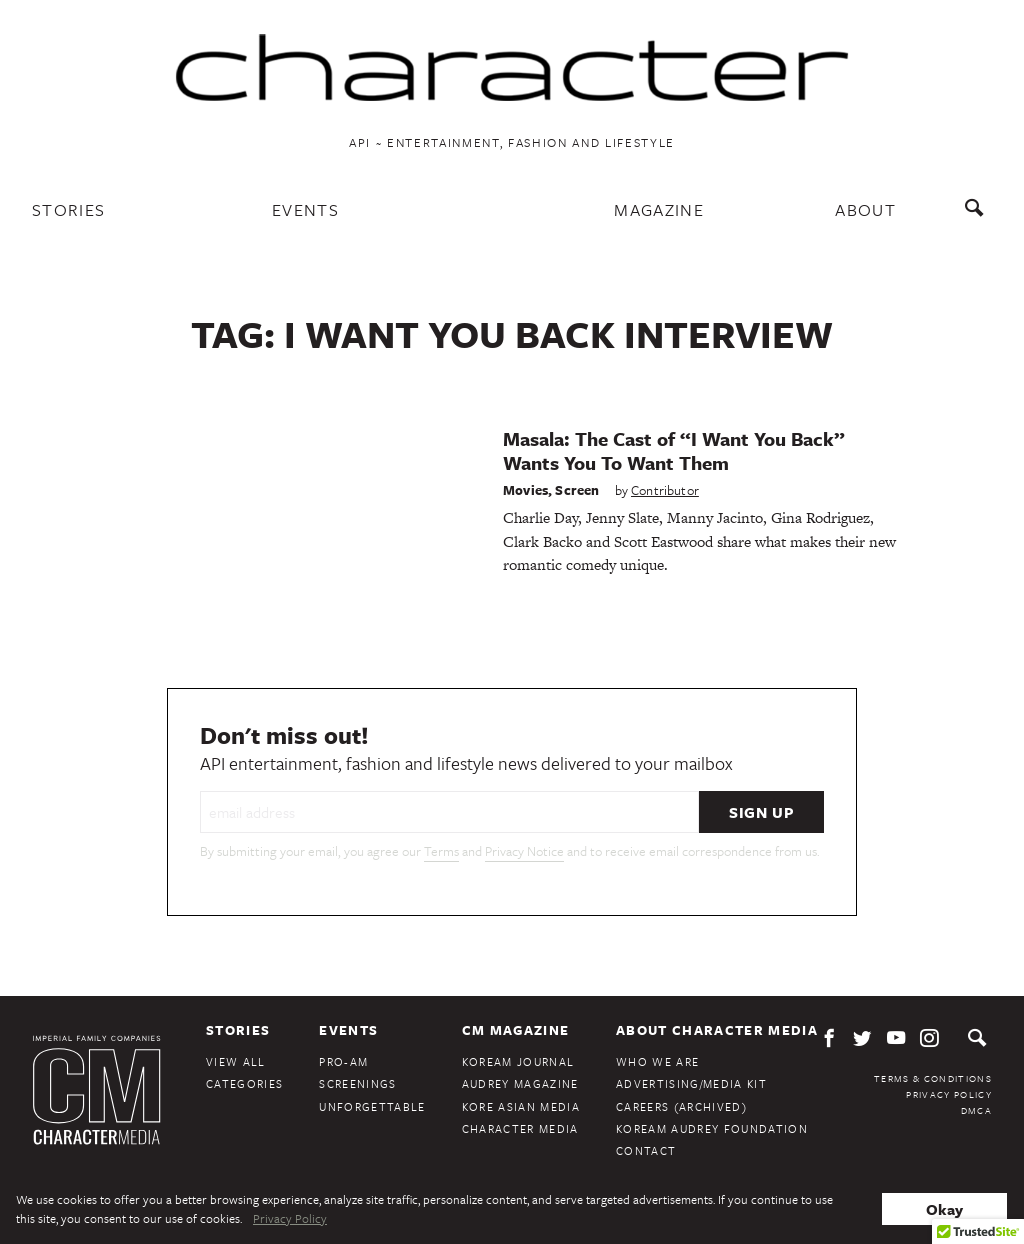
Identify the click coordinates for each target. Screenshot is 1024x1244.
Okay (944, 1209)
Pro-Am (343, 1061)
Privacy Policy (949, 1094)
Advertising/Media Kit (691, 1083)
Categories (244, 1083)
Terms (441, 851)
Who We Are (657, 1061)
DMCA (976, 1110)
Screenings (357, 1083)
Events (305, 209)
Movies (525, 490)
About (865, 209)
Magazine (659, 209)
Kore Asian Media (521, 1106)
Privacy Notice (524, 851)
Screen (577, 490)
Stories (68, 209)
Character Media (520, 1128)
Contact (646, 1150)
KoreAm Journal (518, 1061)
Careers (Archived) (681, 1106)
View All (236, 1061)
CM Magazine (516, 1030)
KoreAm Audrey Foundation (712, 1128)
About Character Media (717, 1030)
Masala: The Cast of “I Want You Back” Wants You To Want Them (674, 450)
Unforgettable (372, 1106)
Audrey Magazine (520, 1083)
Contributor (665, 490)
